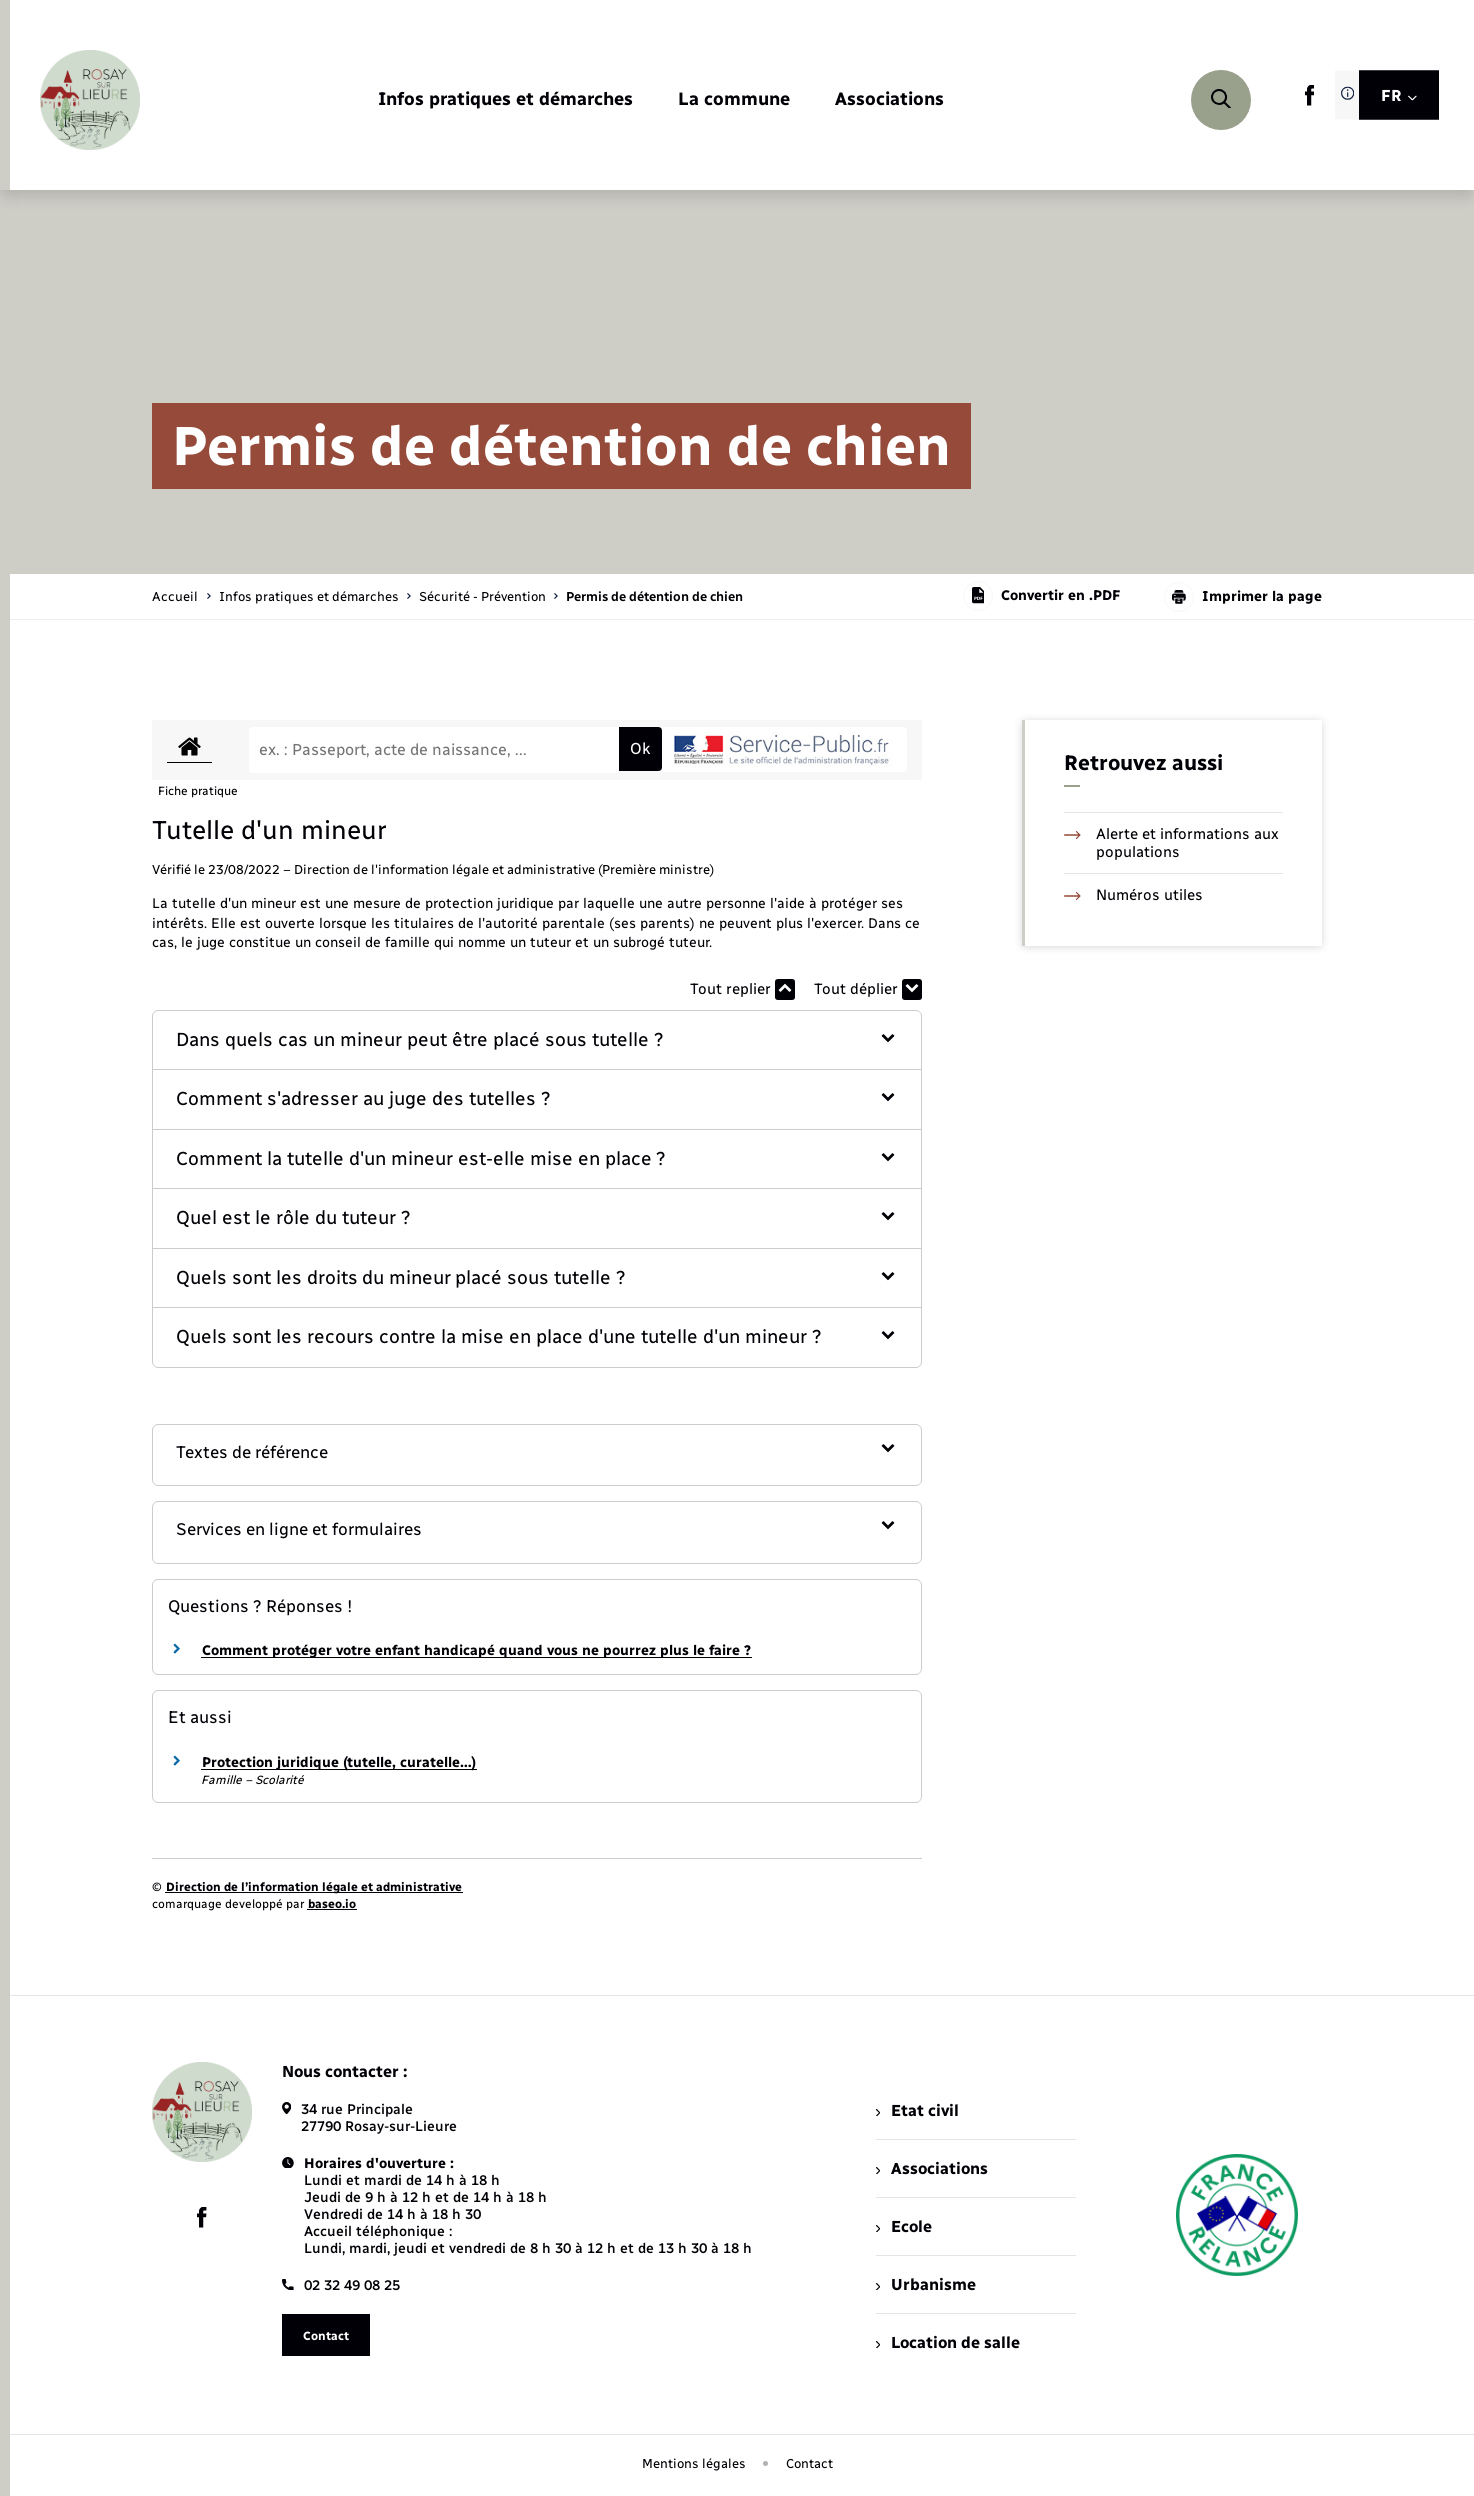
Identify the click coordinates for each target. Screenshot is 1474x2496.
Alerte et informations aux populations (1171, 843)
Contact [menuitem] (809, 2463)
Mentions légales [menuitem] (694, 2463)
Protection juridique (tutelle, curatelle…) (339, 1762)
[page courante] (654, 596)
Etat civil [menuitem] (917, 2110)
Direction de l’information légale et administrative (314, 1887)
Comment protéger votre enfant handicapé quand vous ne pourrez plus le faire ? (476, 1650)
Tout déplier (868, 989)
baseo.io (332, 1904)
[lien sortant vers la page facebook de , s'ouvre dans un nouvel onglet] (1309, 101)
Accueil (175, 596)
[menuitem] (505, 100)
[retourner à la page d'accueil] (90, 100)
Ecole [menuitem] (904, 2226)
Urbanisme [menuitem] (926, 2284)
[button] (537, 1040)
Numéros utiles (1133, 895)
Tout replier (742, 989)
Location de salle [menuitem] (948, 2342)
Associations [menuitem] (932, 2168)
